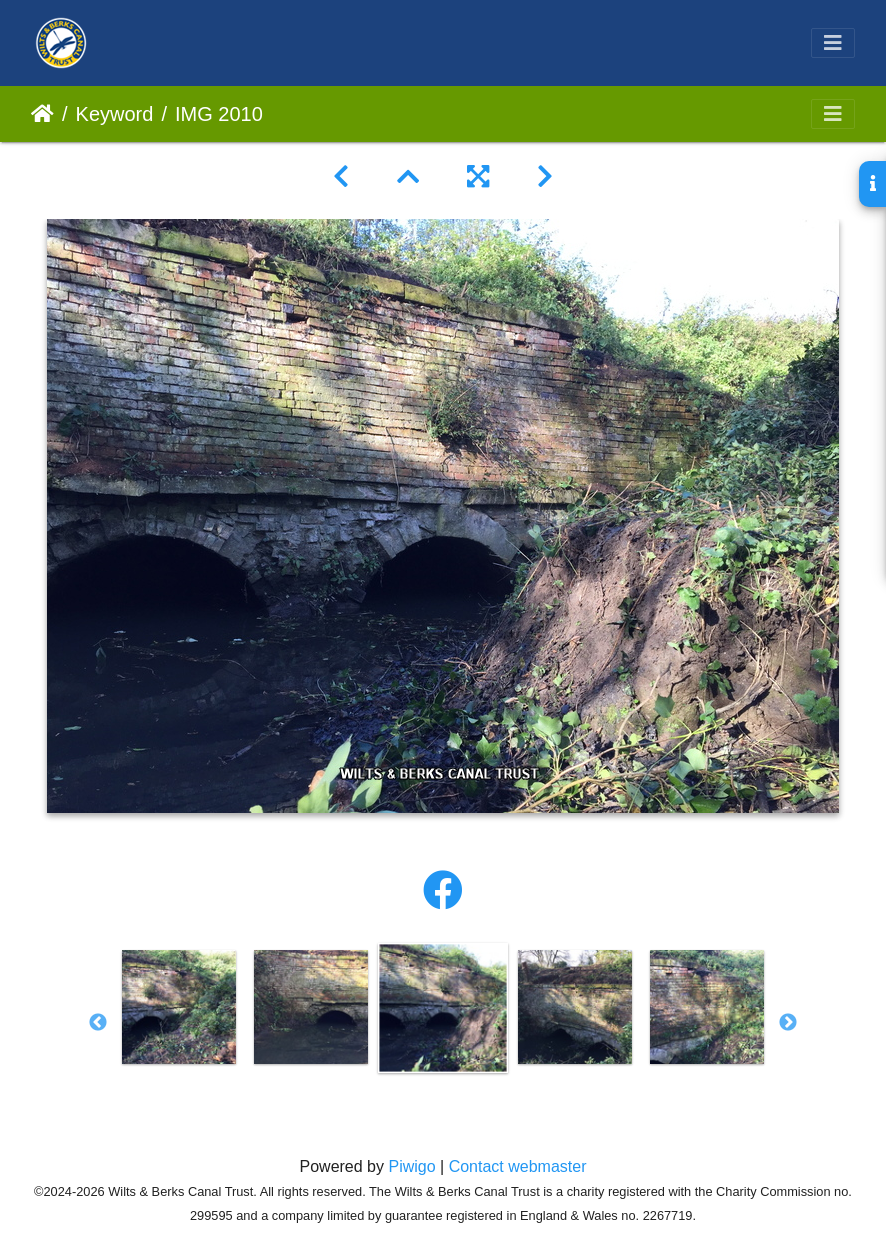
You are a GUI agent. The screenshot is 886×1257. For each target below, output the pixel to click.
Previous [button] (98, 1023)
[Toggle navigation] (833, 43)
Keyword (115, 114)
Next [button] (788, 1023)
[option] (179, 1007)
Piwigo (411, 1166)
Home (42, 114)
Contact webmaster (518, 1166)
